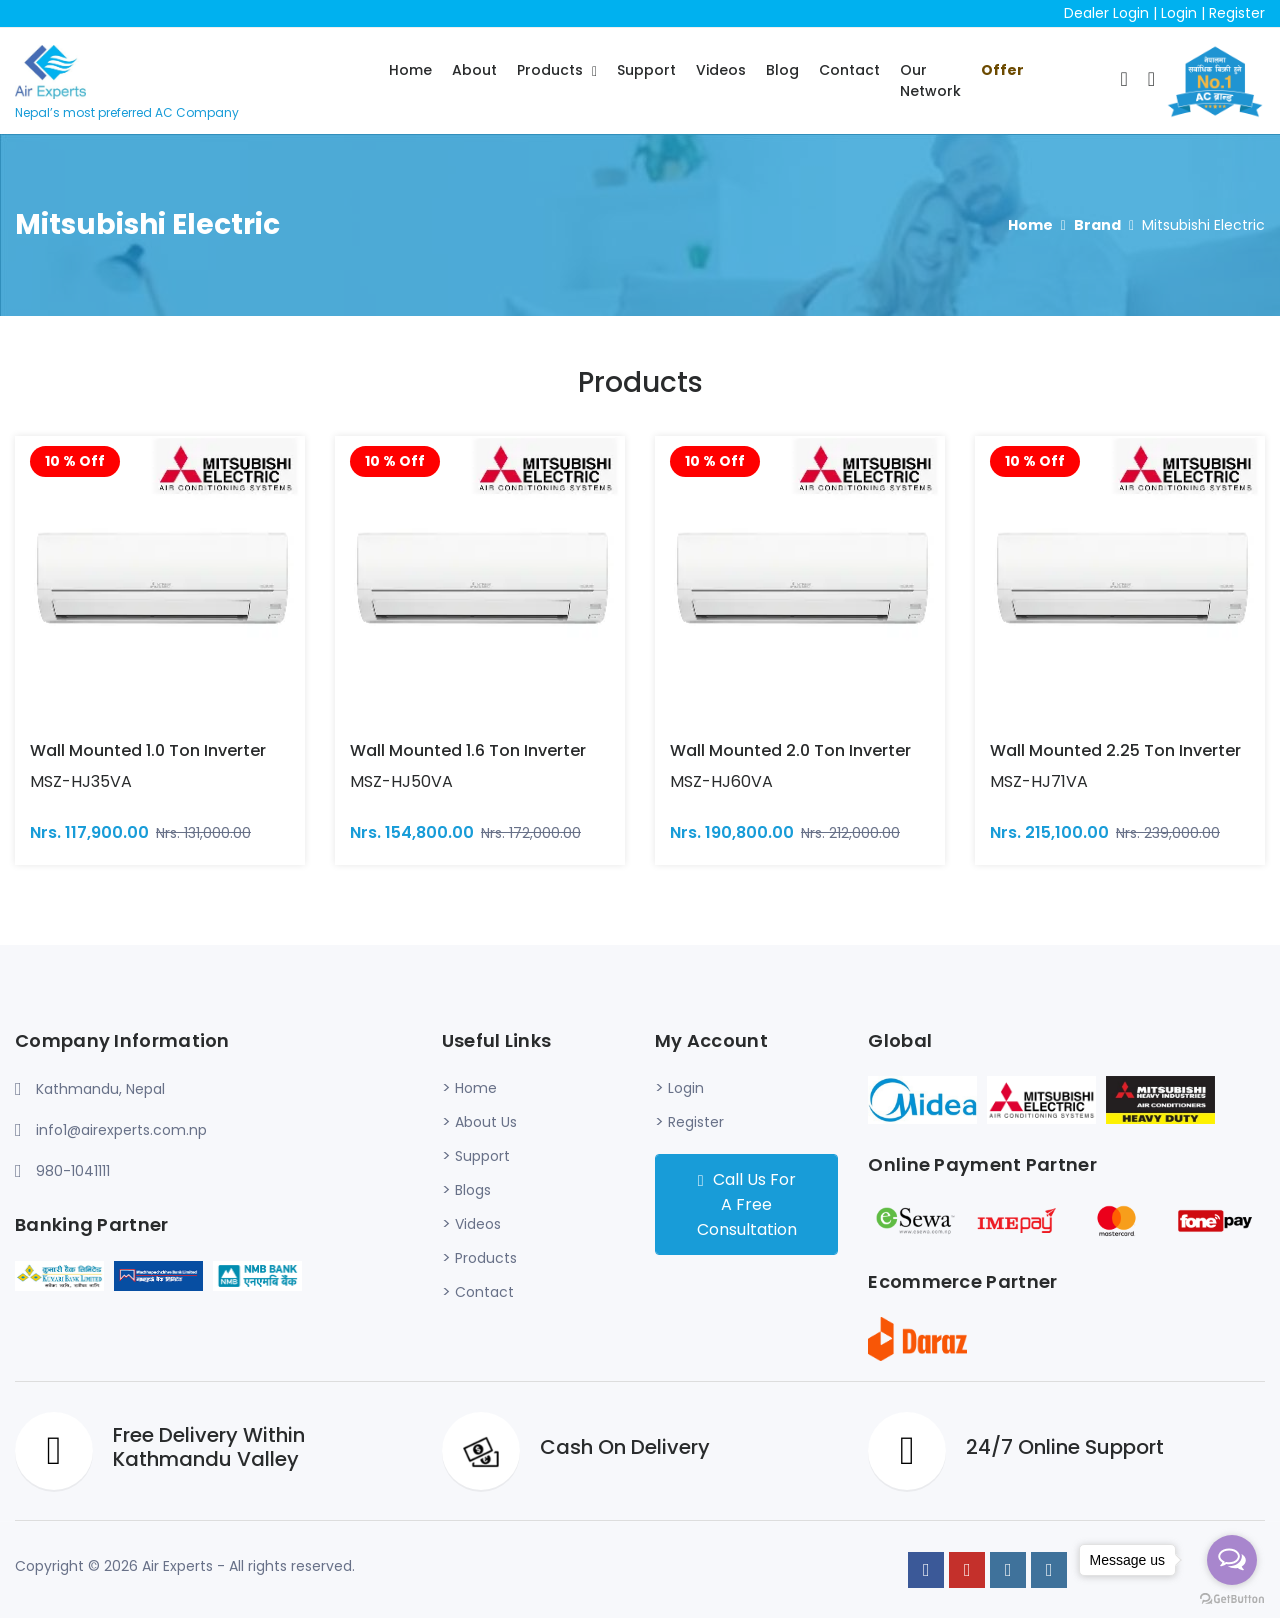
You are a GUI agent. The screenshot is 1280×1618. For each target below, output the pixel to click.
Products (486, 1258)
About (474, 70)
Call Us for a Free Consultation (747, 1204)
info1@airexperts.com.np (121, 1130)
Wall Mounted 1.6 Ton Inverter (468, 750)
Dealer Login (1106, 13)
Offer (1002, 70)
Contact (849, 70)
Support (646, 70)
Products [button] (552, 70)
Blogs (473, 1190)
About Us (486, 1122)
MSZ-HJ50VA (401, 781)
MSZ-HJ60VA (721, 781)
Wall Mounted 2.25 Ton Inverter (1115, 750)
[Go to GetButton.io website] (1232, 1598)
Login (1179, 13)
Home (410, 70)
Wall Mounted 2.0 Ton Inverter (790, 750)
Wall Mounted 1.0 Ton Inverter (148, 750)
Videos (721, 70)
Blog (782, 70)
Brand (1097, 225)
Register (1237, 13)
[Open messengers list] (1232, 1560)
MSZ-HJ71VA (1039, 781)
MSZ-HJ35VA (81, 781)
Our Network (930, 80)
